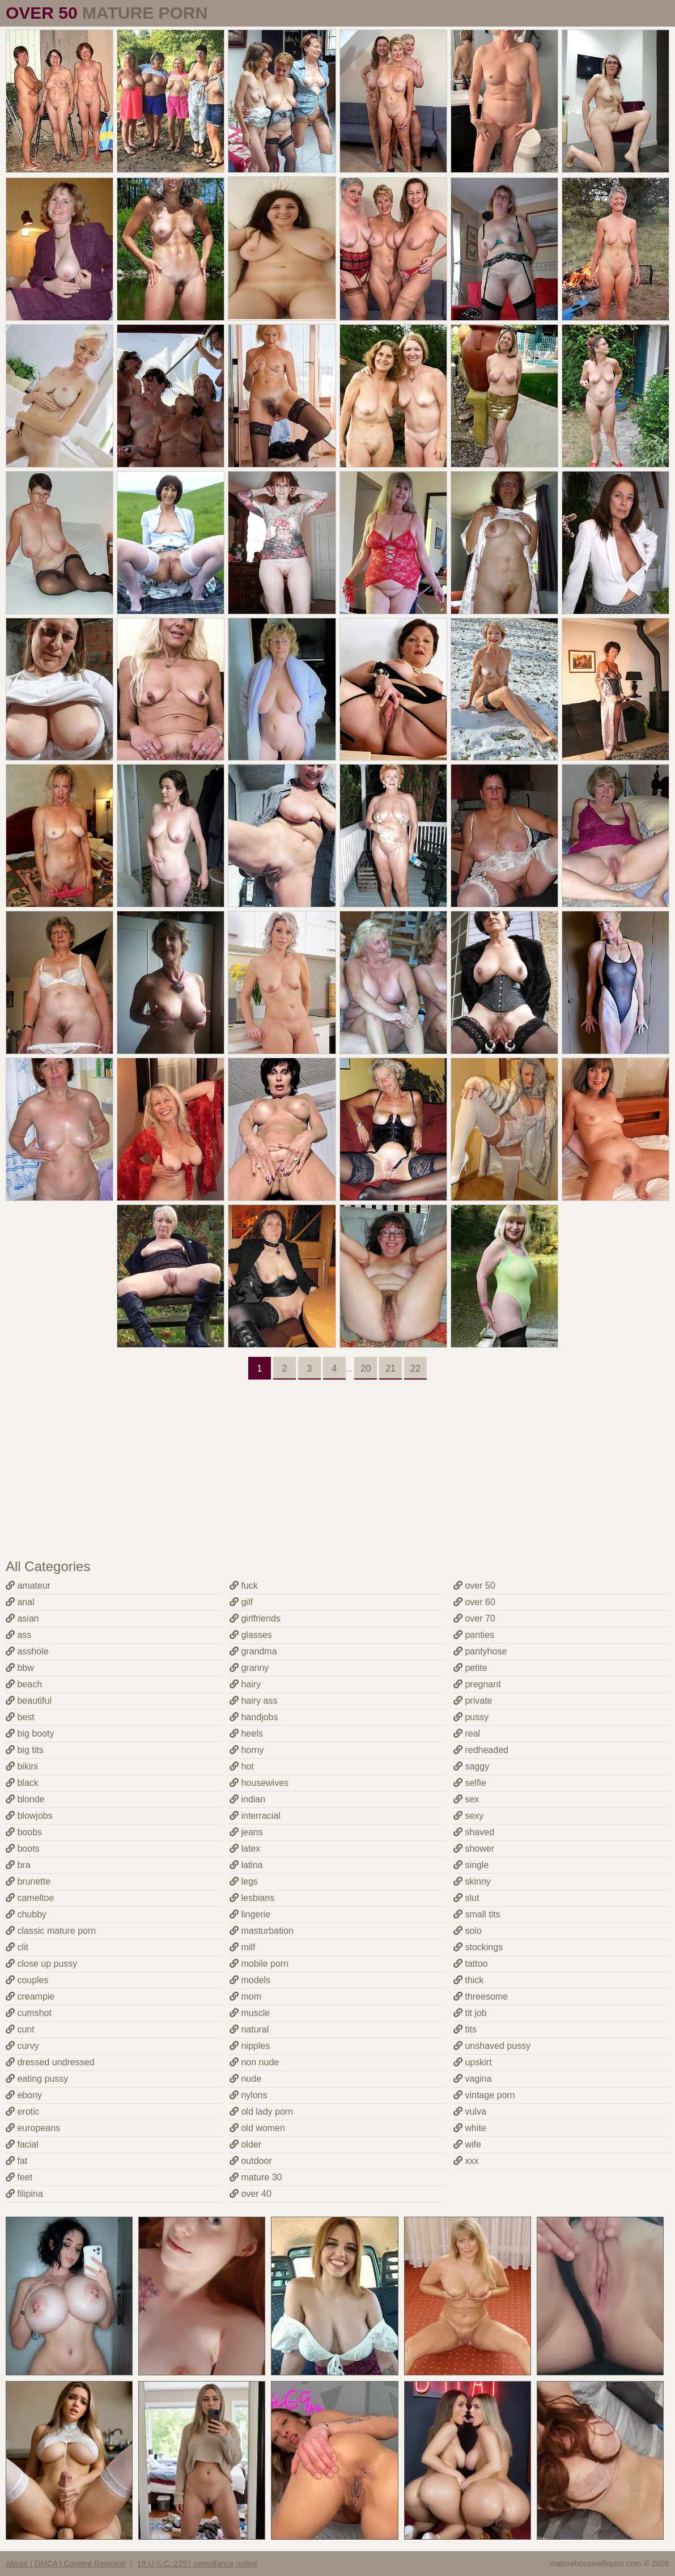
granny (249, 1668)
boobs (24, 1832)
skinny (472, 1881)
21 (390, 1368)
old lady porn (261, 2111)
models (250, 1980)
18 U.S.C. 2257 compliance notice (197, 2563)
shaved (473, 1832)
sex (466, 1799)
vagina (472, 2078)
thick (468, 1980)
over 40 (250, 2194)
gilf (241, 1602)
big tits (25, 1750)
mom (245, 1996)
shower (473, 1848)
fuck (244, 1585)
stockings (478, 1947)
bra (18, 1865)
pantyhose (480, 1651)
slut (466, 1898)
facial (22, 2144)
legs (244, 1881)
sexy (468, 1815)
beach (24, 1684)
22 (415, 1368)
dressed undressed (50, 2062)
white (469, 2128)
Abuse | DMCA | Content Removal (65, 2563)
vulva (469, 2111)
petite (470, 1668)
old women (257, 2128)
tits (465, 2029)
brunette (28, 1881)
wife (467, 2144)
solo (467, 1931)
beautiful (29, 1700)
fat (16, 2161)
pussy (471, 1717)
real (466, 1733)
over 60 (474, 1602)
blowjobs (29, 1815)
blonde (25, 1799)
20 (365, 1368)
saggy (471, 1766)
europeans (33, 2128)
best (20, 1717)
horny (247, 1750)
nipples (250, 2046)
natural (249, 2029)
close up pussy (41, 1963)
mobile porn (259, 1963)
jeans (246, 1832)
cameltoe (30, 1898)
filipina (24, 2194)
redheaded (480, 1750)
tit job (470, 2013)
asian (22, 1618)
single (471, 1865)
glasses (251, 1635)
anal (20, 1602)
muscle (250, 2013)
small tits (476, 1914)
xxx (465, 2161)
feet (19, 2177)
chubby (26, 1914)
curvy (22, 2046)
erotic (23, 2111)
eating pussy (37, 2078)
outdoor (251, 2161)
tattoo (470, 1963)
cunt (20, 2029)
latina (246, 1865)
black (22, 1783)
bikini (22, 1766)
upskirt (472, 2062)
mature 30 (256, 2177)
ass (18, 1635)
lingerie (250, 1914)
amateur (28, 1585)
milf (242, 1947)
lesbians (252, 1898)
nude (245, 2078)
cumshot (29, 2013)
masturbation (262, 1931)
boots (23, 1848)
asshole (27, 1651)
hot (242, 1766)
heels (246, 1733)
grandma (253, 1651)
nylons (249, 2095)
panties (473, 1635)
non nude (254, 2062)
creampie (30, 1996)
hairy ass (253, 1700)
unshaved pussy (491, 2046)
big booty (30, 1733)
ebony (24, 2095)
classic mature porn (51, 1931)
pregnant (477, 1684)
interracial (255, 1815)
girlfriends (255, 1618)
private (472, 1700)
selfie (469, 1783)
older (245, 2144)
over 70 (474, 1618)
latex (245, 1848)
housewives (259, 1783)
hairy (245, 1684)
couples (27, 1980)
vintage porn (484, 2095)
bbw (20, 1668)
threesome (480, 1996)
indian (247, 1799)
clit (17, 1947)
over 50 (474, 1585)
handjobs (254, 1717)
